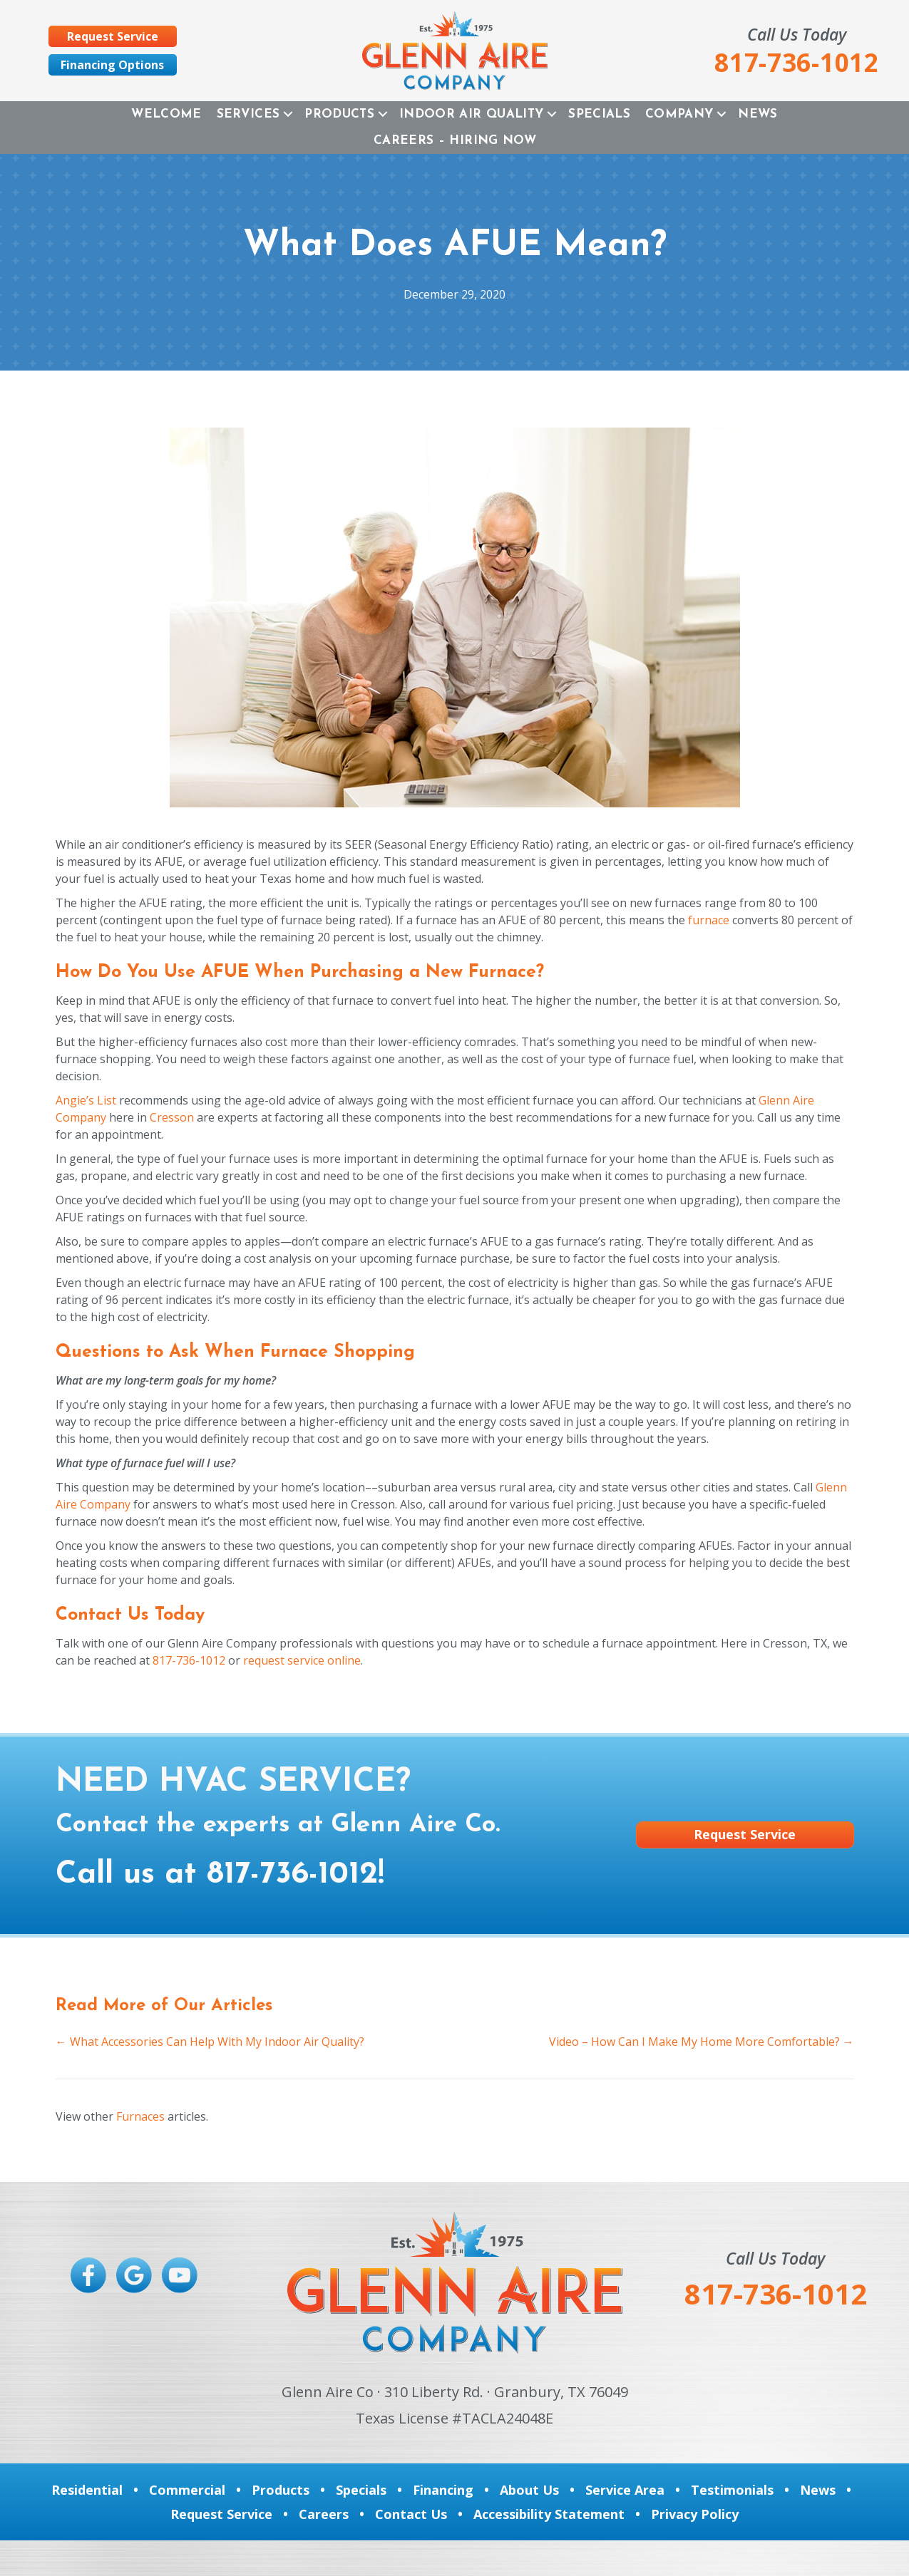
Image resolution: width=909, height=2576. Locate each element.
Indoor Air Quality (471, 114)
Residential (87, 2489)
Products (339, 114)
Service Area (624, 2489)
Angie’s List (86, 1100)
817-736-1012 (189, 1660)
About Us (529, 2489)
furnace (708, 920)
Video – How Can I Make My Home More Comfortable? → (701, 2041)
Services (248, 114)
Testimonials (732, 2489)
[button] (288, 114)
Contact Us (411, 2514)
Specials (599, 114)
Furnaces (140, 2116)
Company (679, 114)
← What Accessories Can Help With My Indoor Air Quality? (210, 2041)
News (757, 114)
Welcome (166, 114)
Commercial (187, 2489)
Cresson (172, 1117)
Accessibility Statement (549, 2514)
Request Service (221, 2514)
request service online (302, 1660)
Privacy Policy (695, 2514)
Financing (443, 2489)
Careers (324, 2514)
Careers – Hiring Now (455, 141)
